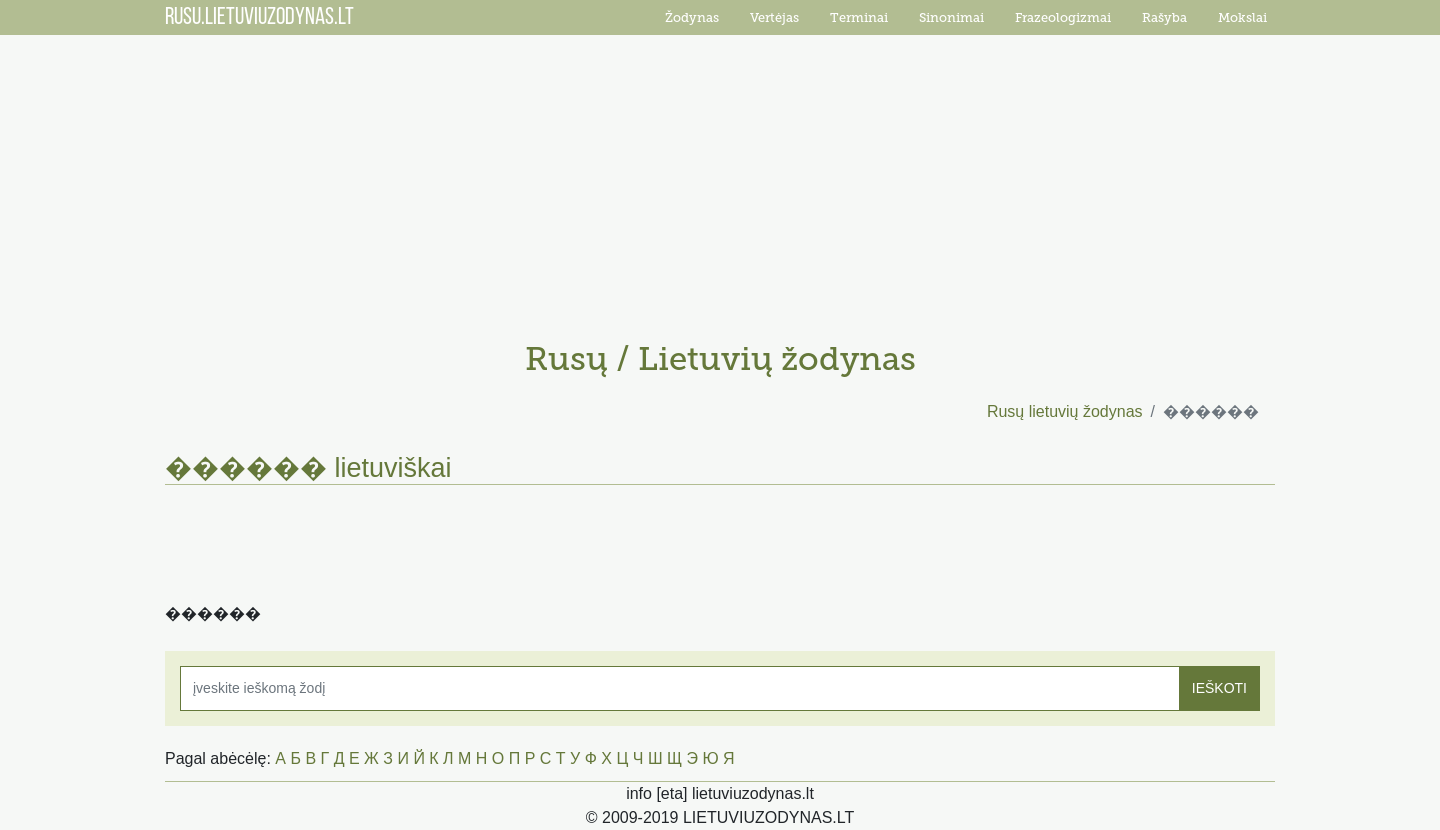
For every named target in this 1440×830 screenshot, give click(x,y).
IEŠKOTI (1219, 688)
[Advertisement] (720, 180)
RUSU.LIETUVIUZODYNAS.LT (259, 18)
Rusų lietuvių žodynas (1065, 411)
